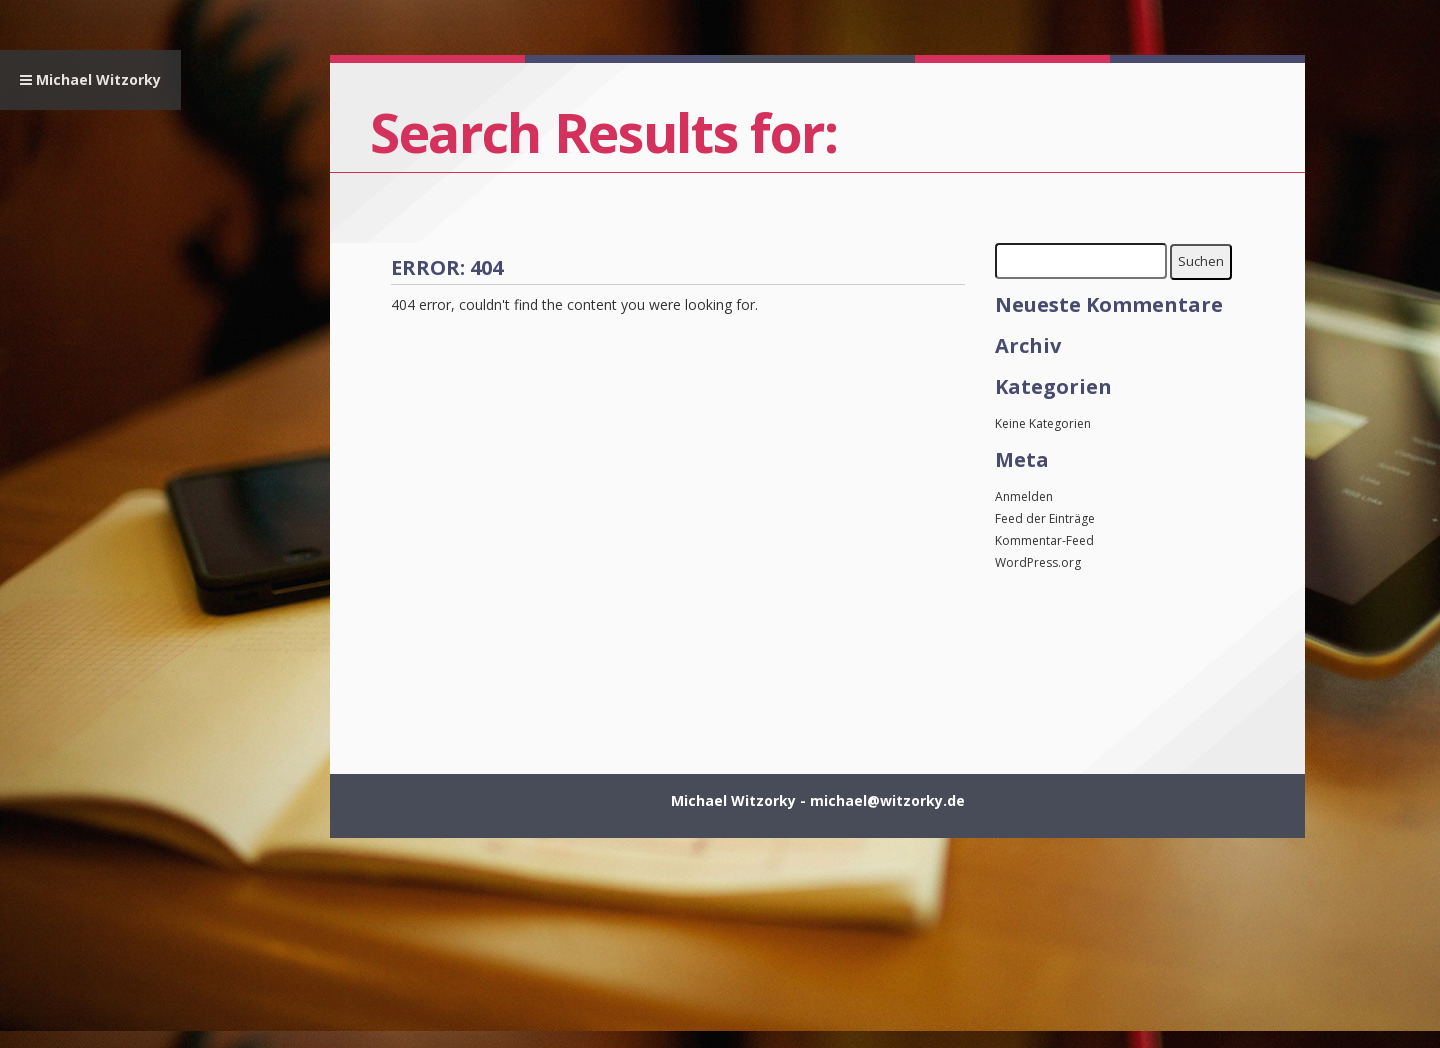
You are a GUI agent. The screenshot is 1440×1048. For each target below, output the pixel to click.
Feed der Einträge (1045, 518)
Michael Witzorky (90, 79)
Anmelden (1024, 496)
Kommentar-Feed (1044, 540)
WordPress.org (1038, 562)
